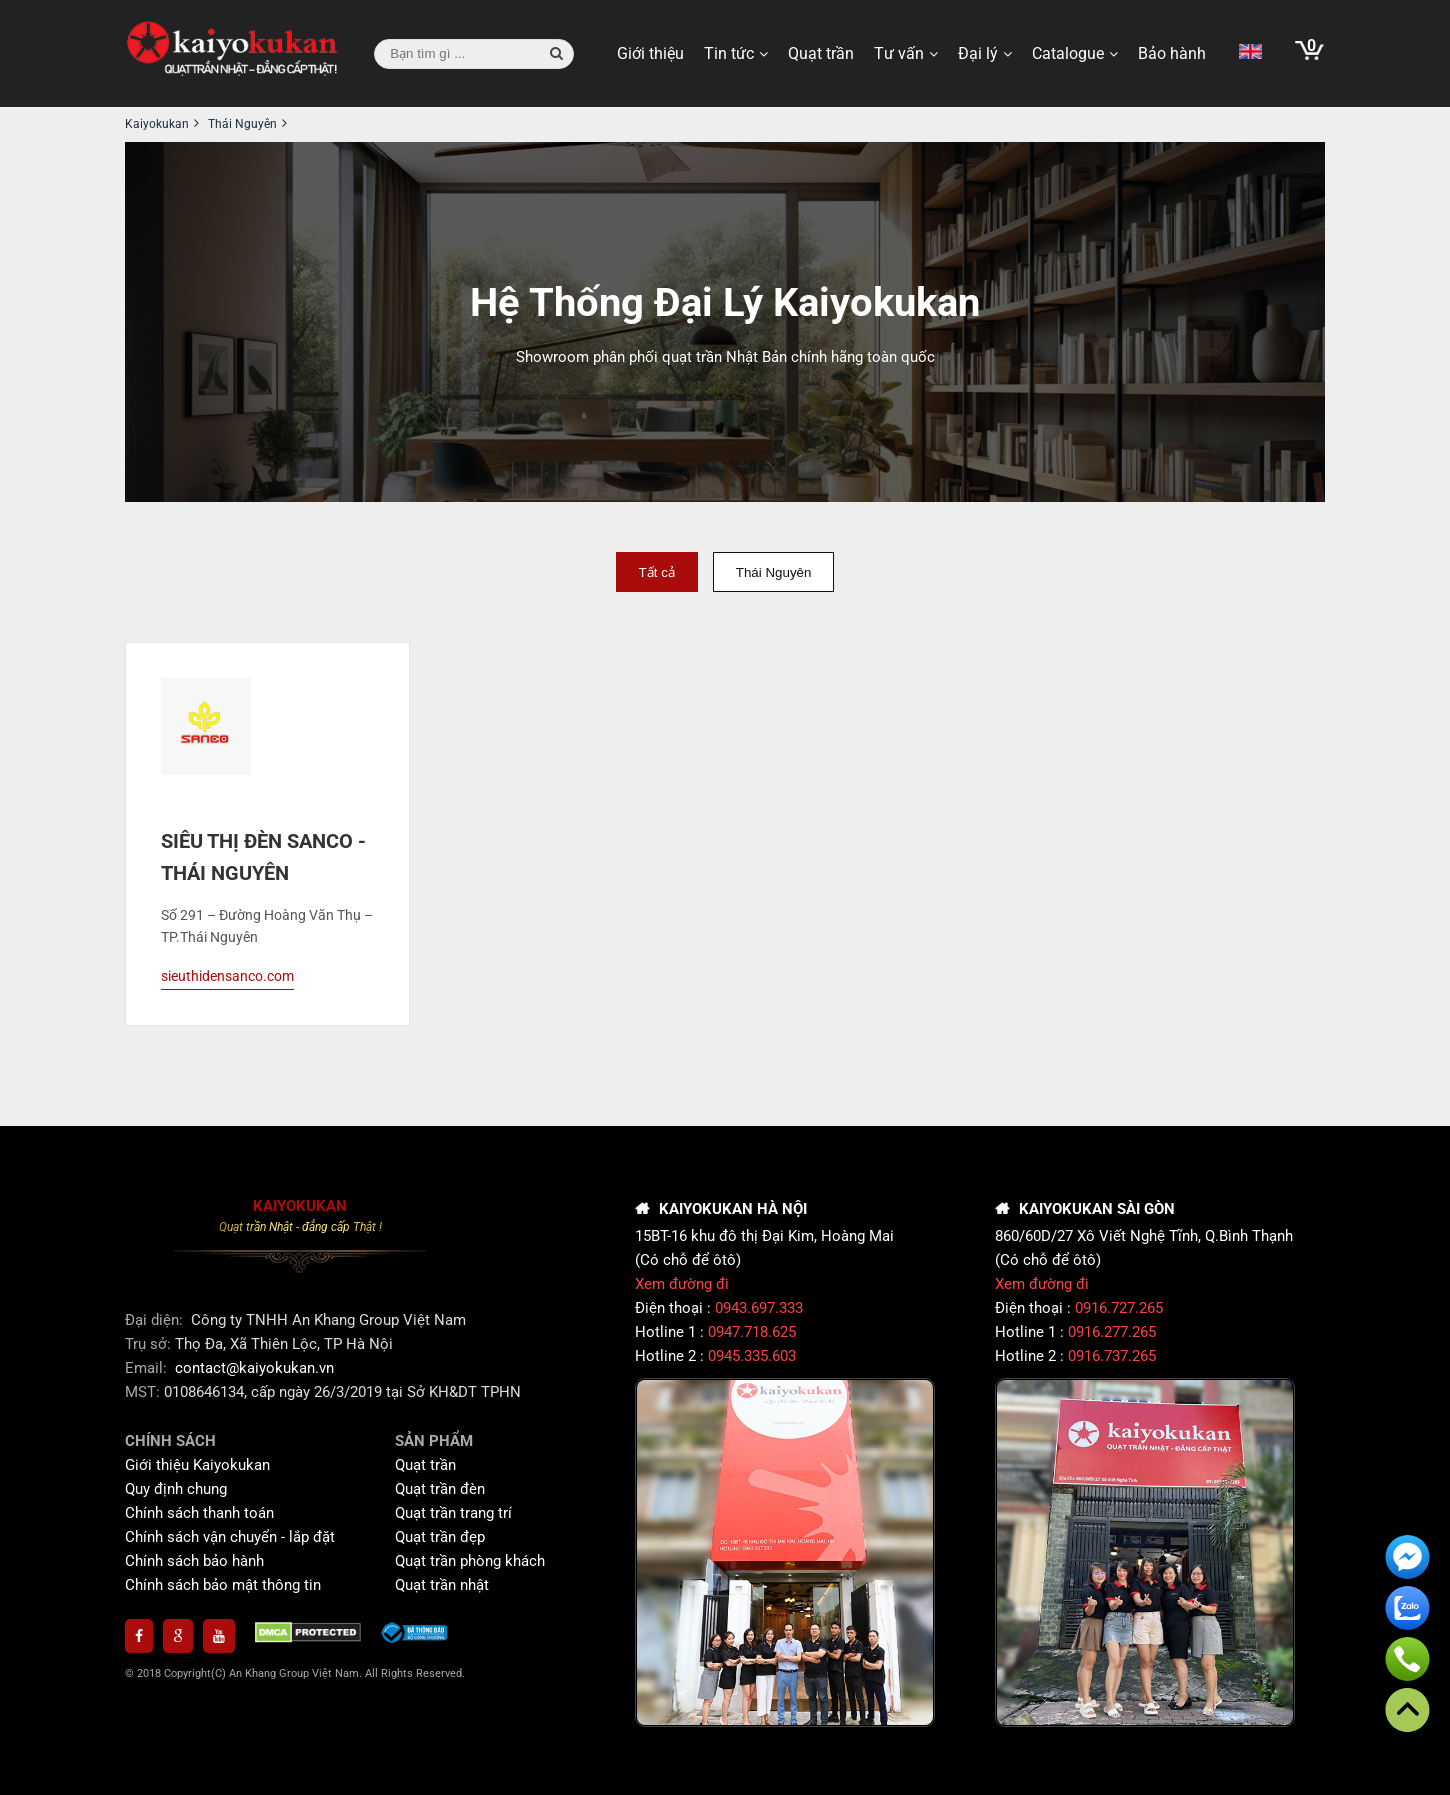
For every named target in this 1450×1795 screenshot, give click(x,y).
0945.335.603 (752, 1356)
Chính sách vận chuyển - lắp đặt (230, 1537)
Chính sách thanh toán (199, 1513)
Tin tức (729, 53)
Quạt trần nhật (442, 1585)
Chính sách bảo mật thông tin (223, 1585)
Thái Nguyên (774, 572)
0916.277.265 (1112, 1332)
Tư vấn (899, 53)
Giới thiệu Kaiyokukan (197, 1465)
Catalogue (1068, 53)
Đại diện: (156, 1320)
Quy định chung (176, 1489)
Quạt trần (821, 53)
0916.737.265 (1112, 1356)
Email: (148, 1368)
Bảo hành (1172, 53)
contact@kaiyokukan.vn (254, 1368)
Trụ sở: (150, 1344)
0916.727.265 (1119, 1308)
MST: (144, 1392)
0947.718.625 (752, 1332)
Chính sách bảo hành (194, 1561)
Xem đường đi (682, 1284)
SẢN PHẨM (434, 1441)
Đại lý (978, 53)
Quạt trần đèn (440, 1489)
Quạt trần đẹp (440, 1537)
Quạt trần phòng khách (470, 1561)
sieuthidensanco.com (227, 976)
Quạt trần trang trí (453, 1513)
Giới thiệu (650, 53)
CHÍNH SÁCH (170, 1441)
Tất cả (657, 572)
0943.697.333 (759, 1308)
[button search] (556, 54)
